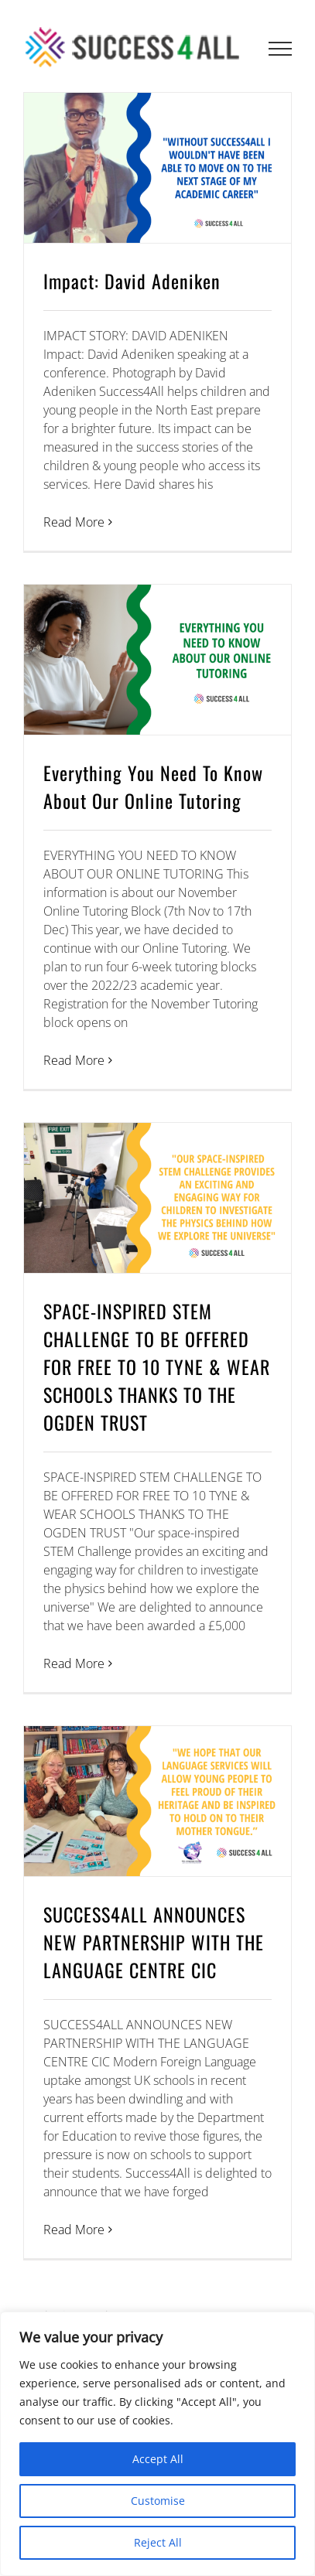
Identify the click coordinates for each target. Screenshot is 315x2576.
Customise (158, 2500)
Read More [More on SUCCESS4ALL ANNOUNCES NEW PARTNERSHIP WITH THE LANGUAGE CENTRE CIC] (73, 2229)
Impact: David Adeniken (132, 281)
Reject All (158, 2542)
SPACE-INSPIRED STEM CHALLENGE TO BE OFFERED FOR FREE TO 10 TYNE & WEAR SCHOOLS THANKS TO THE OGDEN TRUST (156, 1366)
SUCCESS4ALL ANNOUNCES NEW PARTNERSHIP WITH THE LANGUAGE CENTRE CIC (153, 1942)
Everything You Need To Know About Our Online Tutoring (153, 786)
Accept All (157, 2458)
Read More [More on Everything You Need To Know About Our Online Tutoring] (73, 1060)
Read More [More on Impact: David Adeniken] (73, 522)
